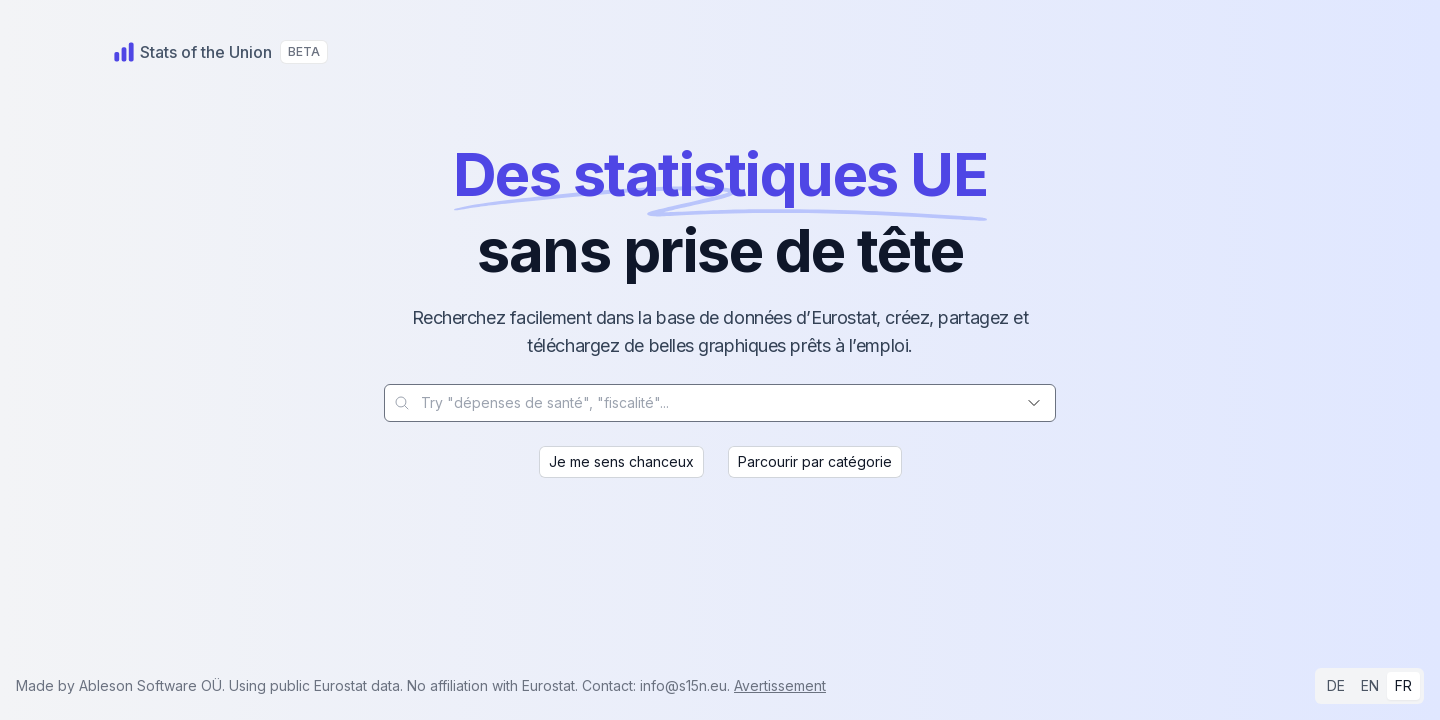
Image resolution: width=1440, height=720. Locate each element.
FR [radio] (1403, 685)
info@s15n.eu (683, 685)
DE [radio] (1336, 685)
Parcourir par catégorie (815, 461)
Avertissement (780, 685)
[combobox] (720, 403)
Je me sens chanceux (621, 461)
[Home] (192, 52)
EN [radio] (1370, 685)
